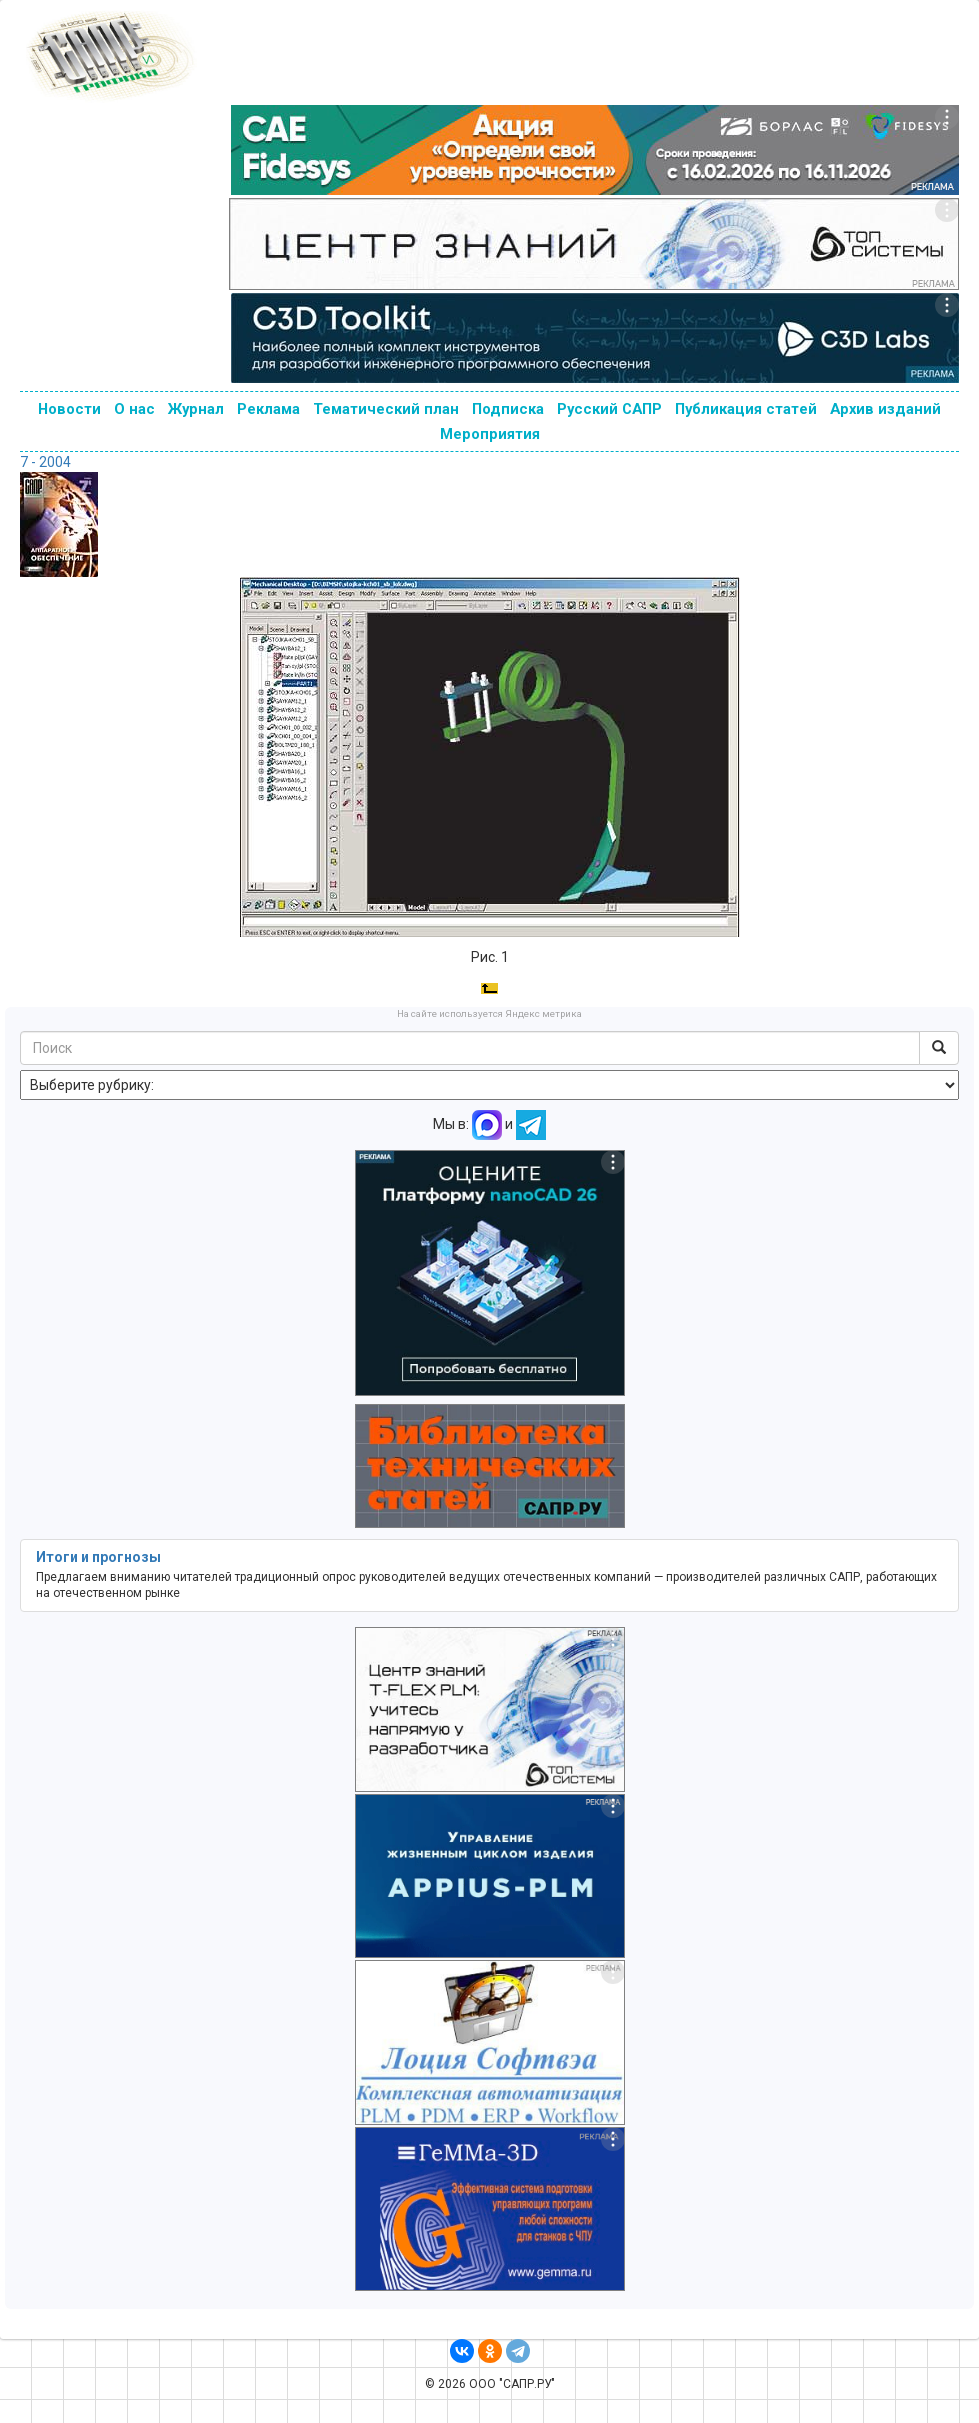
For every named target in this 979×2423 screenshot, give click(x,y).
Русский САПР (609, 409)
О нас (134, 409)
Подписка (508, 409)
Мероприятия (490, 434)
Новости (69, 409)
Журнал (196, 409)
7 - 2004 (45, 462)
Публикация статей (746, 409)
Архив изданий (885, 409)
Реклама (268, 409)
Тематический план (386, 409)
